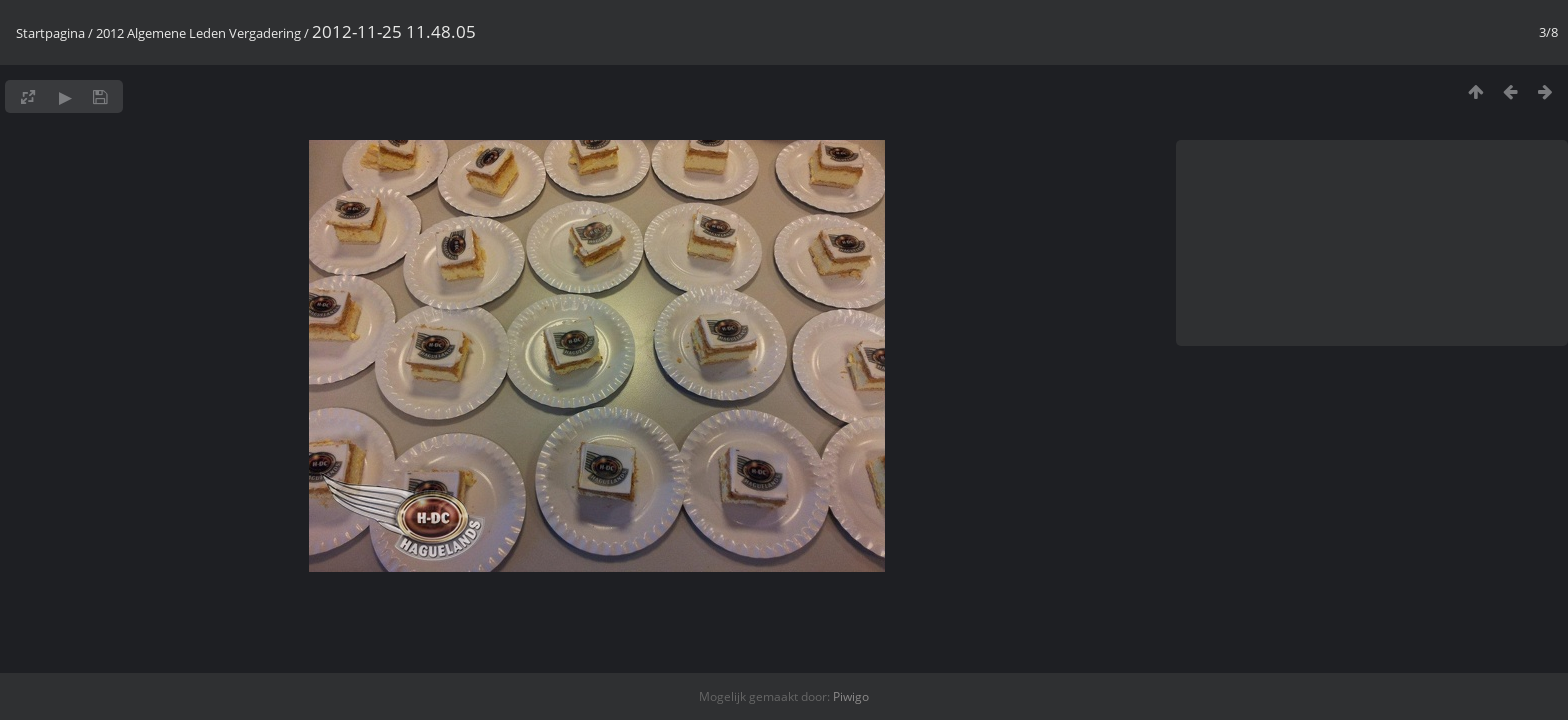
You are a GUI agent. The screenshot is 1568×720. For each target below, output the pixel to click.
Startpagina (50, 33)
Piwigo (851, 696)
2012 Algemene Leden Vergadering (198, 33)
